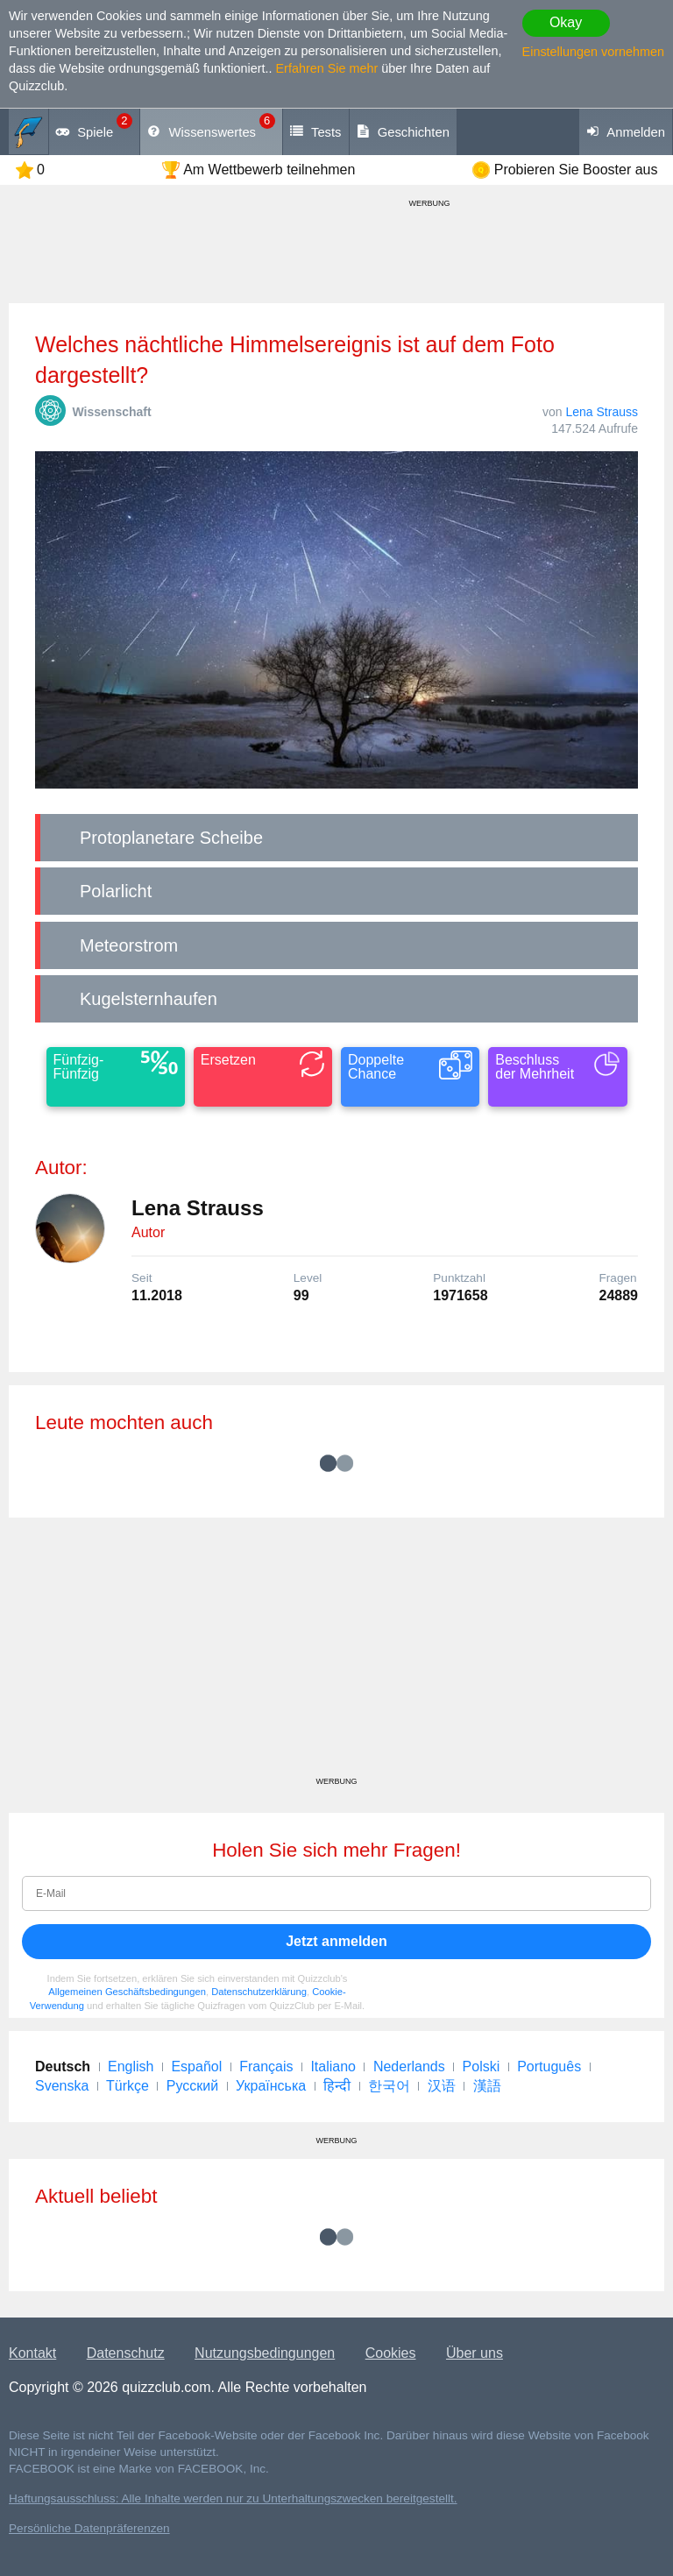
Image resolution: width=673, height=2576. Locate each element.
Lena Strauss (602, 412)
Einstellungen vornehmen (593, 52)
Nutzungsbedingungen (265, 2353)
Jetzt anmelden (336, 1941)
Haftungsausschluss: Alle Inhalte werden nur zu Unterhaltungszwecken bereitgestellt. (233, 2498)
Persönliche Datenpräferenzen (89, 2528)
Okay (565, 22)
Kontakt (32, 2353)
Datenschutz (126, 2353)
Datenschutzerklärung (259, 1991)
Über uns (474, 2353)
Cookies (390, 2353)
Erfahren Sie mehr (327, 68)
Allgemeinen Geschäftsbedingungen (127, 1991)
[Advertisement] (336, 1653)
